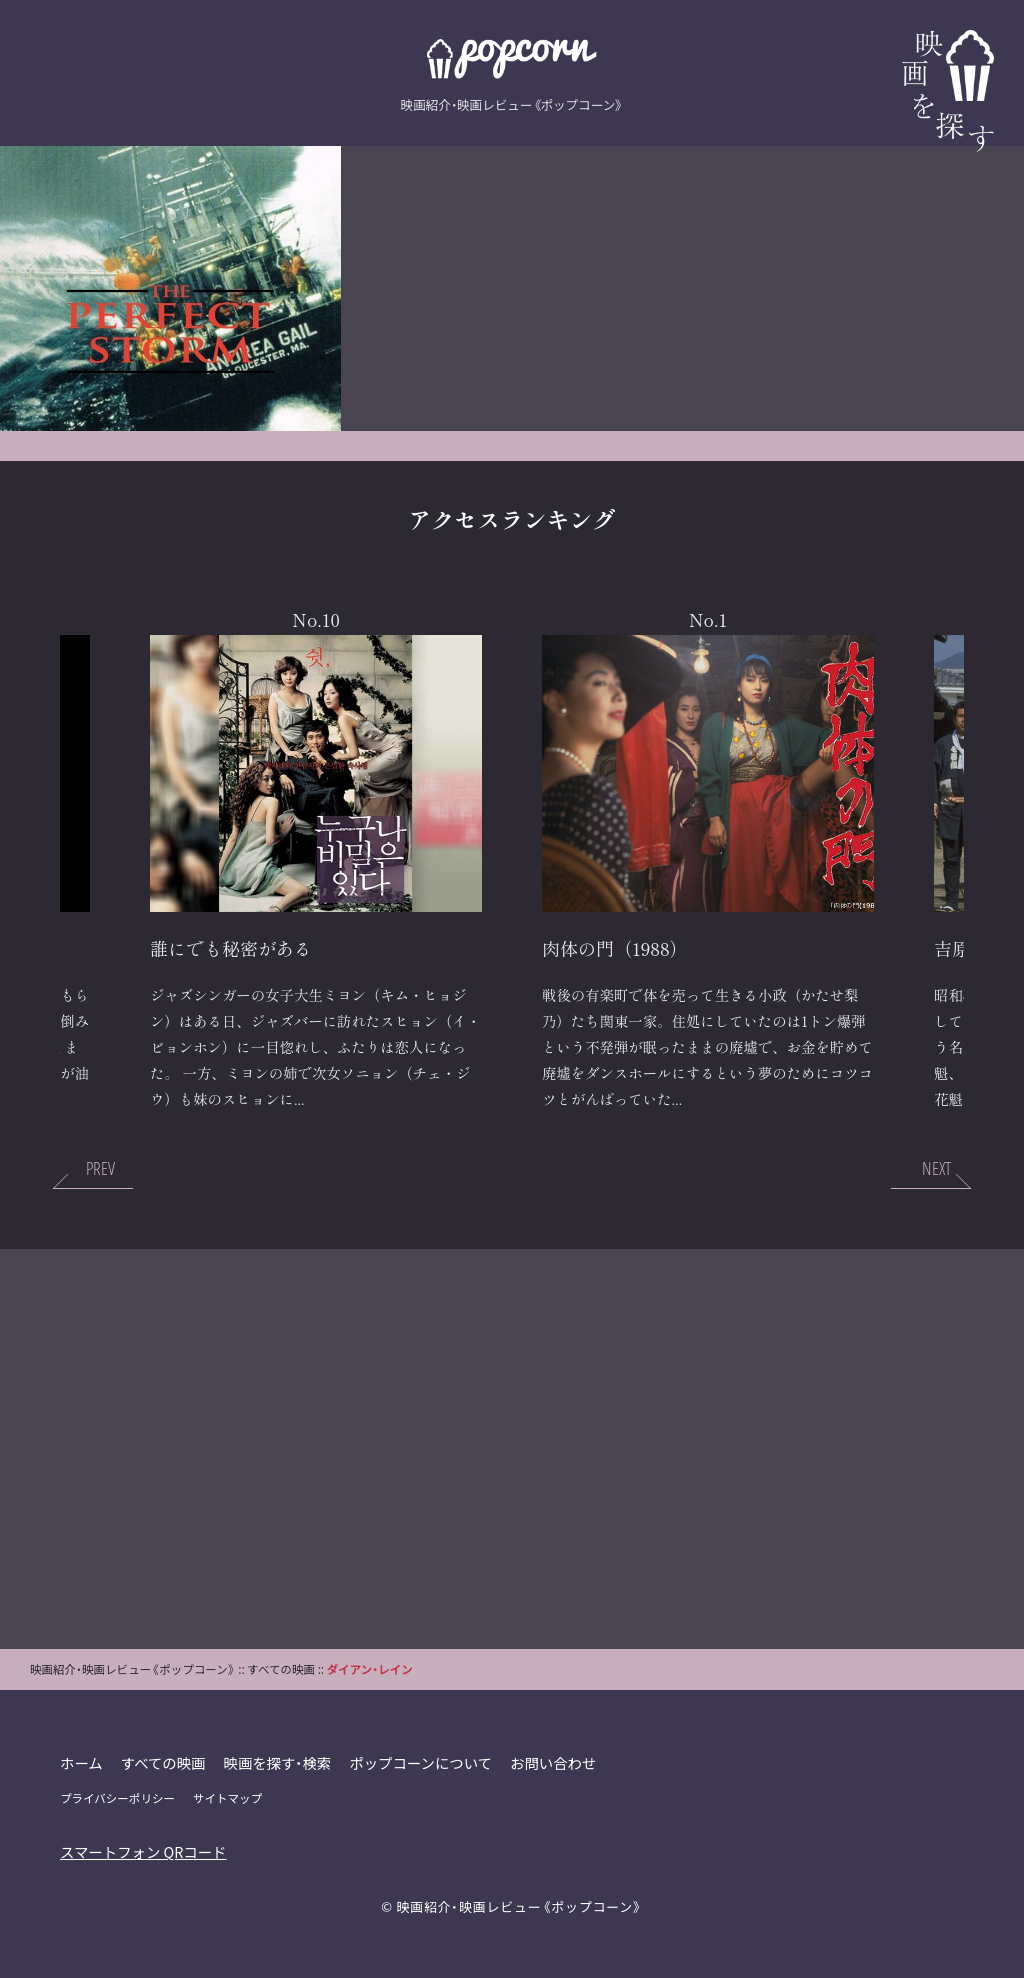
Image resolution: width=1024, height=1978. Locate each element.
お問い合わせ (553, 1762)
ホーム (81, 1762)
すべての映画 (163, 1762)
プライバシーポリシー (117, 1798)
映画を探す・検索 (278, 1762)
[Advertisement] (512, 1449)
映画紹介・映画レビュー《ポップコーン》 (519, 1906)
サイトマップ (227, 1798)
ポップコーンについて (420, 1762)
